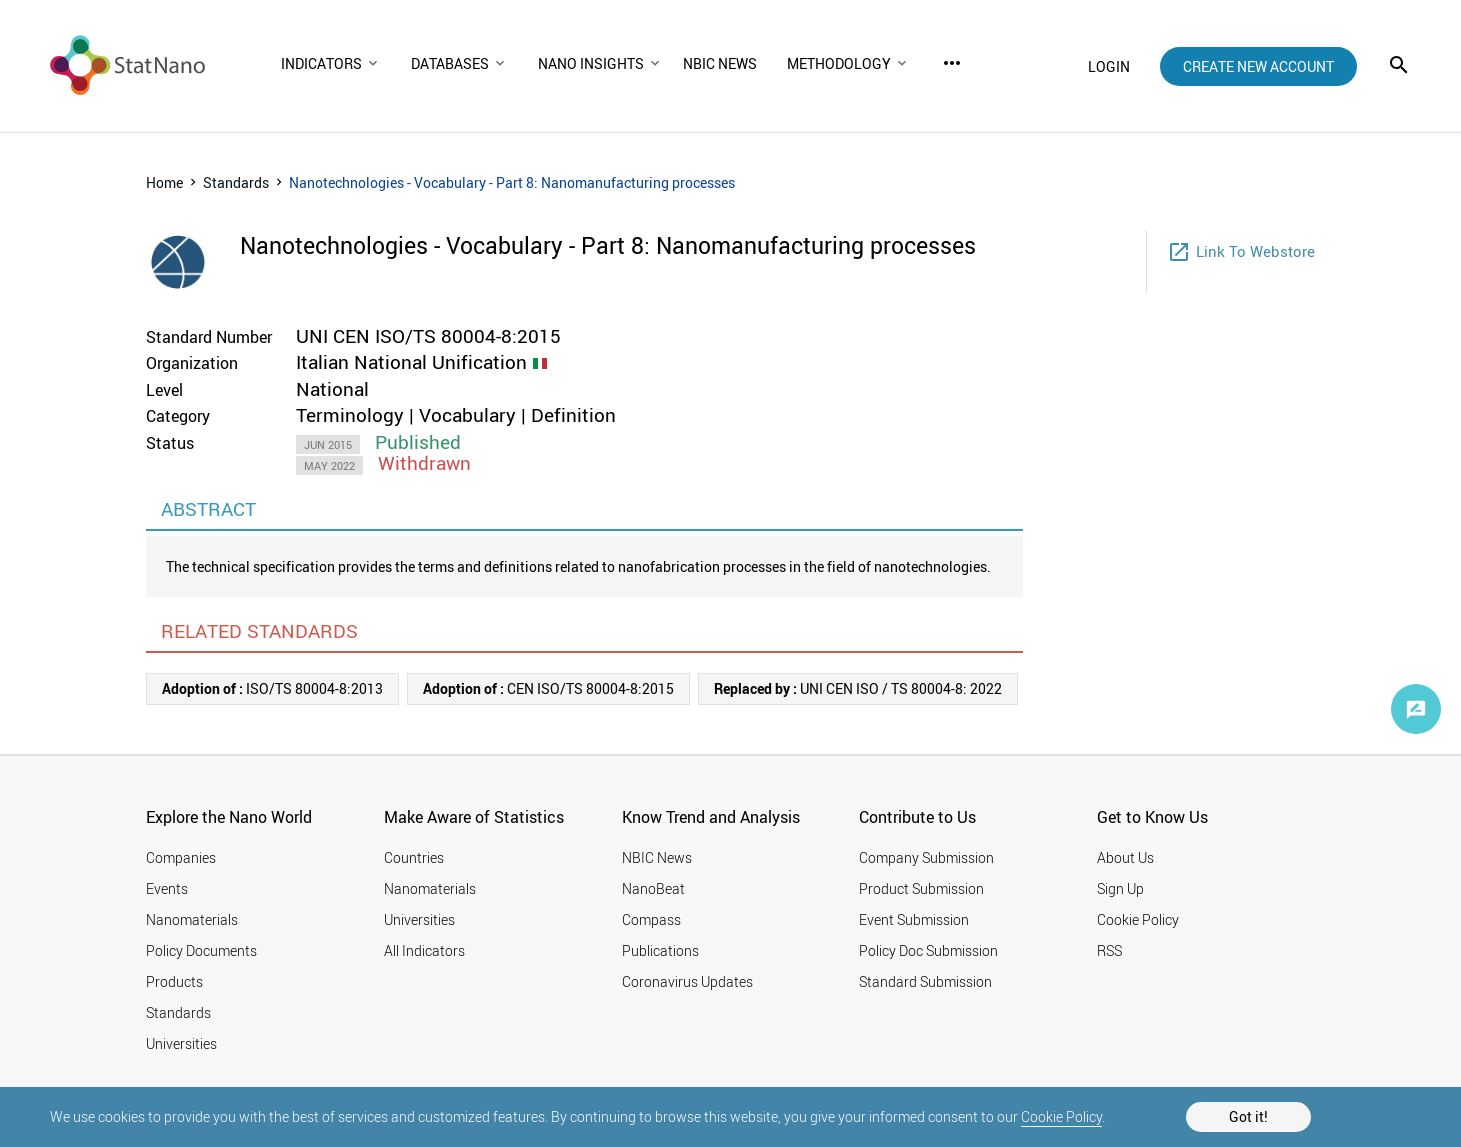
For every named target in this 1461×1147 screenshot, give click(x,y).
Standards (236, 182)
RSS (1109, 950)
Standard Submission (925, 981)
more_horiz (952, 63)
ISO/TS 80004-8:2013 (272, 688)
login (1109, 66)
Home (164, 182)
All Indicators (424, 950)
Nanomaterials (192, 919)
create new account (1258, 66)
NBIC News (657, 857)
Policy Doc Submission (928, 950)
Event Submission (914, 919)
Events (167, 888)
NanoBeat (653, 888)
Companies (181, 857)
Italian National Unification (411, 362)
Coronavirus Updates (687, 981)
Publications (660, 950)
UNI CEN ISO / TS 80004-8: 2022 (858, 688)
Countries (414, 857)
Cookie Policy (1061, 1116)
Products (174, 981)
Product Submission (921, 888)
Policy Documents (201, 950)
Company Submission (926, 857)
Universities (181, 1043)
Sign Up (1120, 888)
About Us (1125, 857)
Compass (651, 919)
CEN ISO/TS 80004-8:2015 (548, 688)
